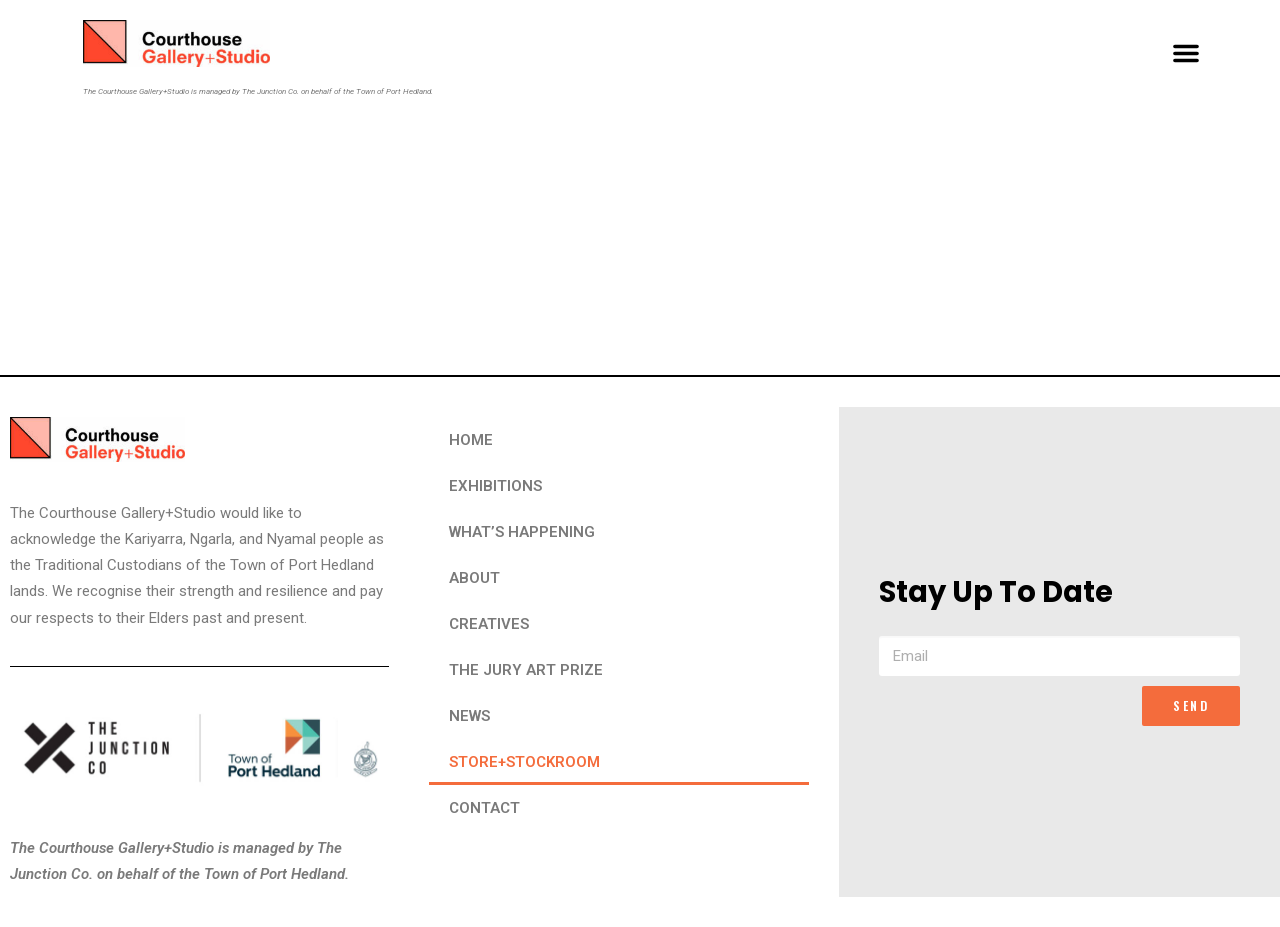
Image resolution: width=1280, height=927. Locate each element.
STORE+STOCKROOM (524, 762)
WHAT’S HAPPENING (522, 532)
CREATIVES (489, 624)
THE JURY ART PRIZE (526, 670)
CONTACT (484, 808)
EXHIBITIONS (495, 486)
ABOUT (474, 578)
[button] (1186, 53)
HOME (471, 440)
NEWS (469, 716)
